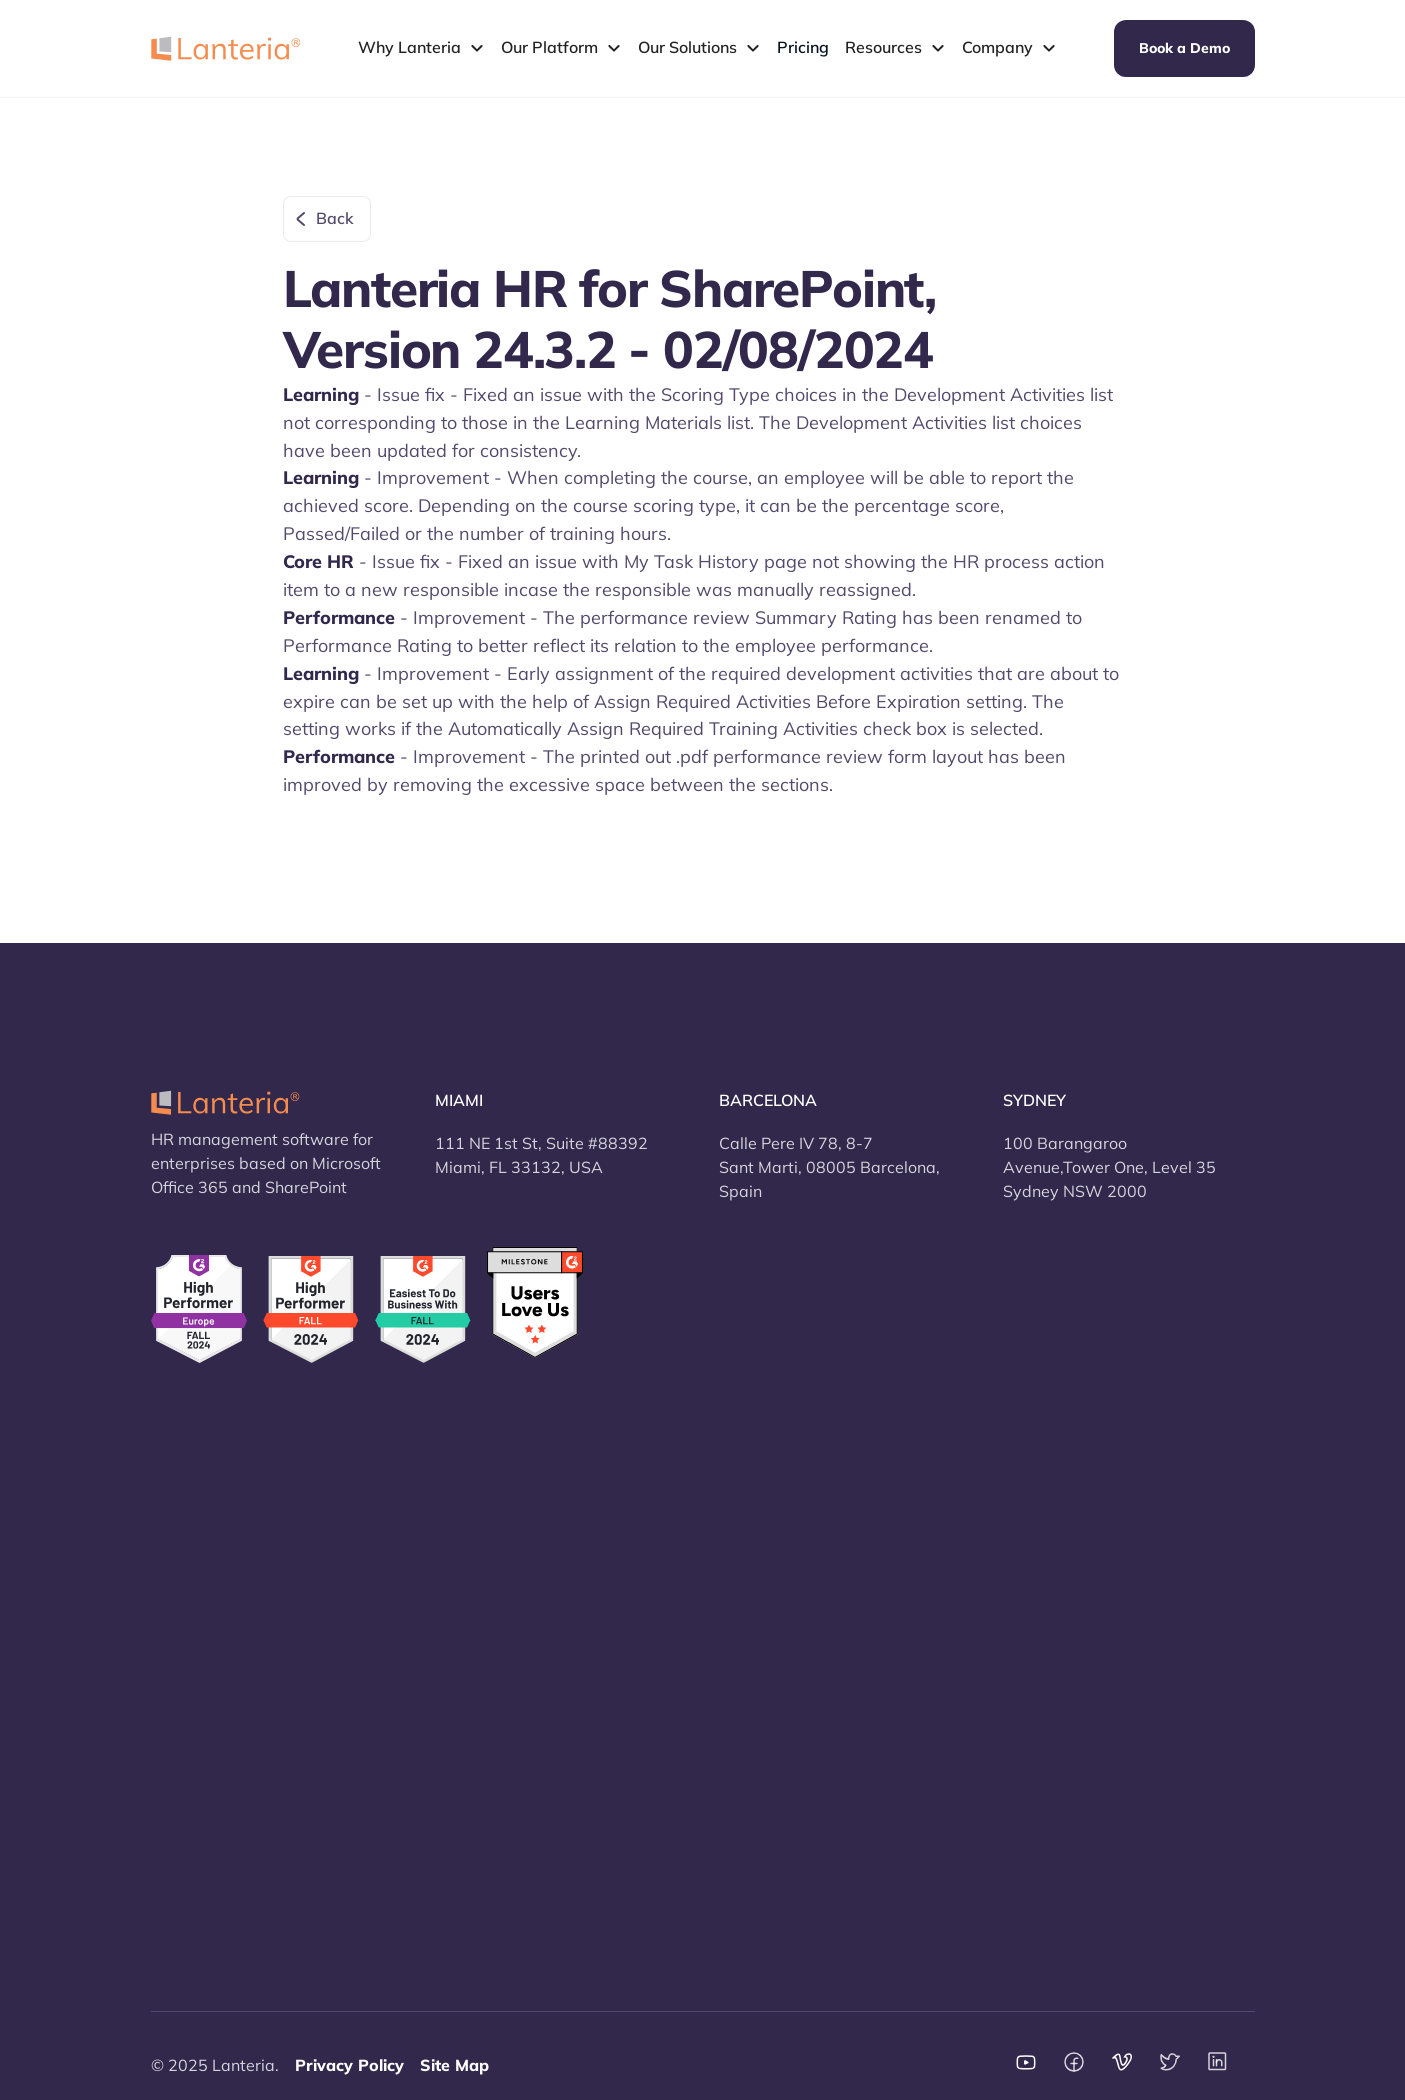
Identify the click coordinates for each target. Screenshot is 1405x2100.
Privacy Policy (349, 2065)
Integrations (480, 1634)
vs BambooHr (1054, 1502)
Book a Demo (1184, 48)
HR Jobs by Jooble (501, 1766)
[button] (421, 48)
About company (778, 1502)
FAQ (735, 1590)
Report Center (203, 1810)
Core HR (181, 1546)
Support (749, 1546)
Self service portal (218, 1766)
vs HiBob (1036, 1546)
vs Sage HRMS (1058, 1590)
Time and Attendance (232, 1590)
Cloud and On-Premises (523, 1678)
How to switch (488, 1590)
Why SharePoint (496, 1722)
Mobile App (194, 1854)
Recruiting (189, 1634)
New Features (487, 1546)
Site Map (454, 2065)
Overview (187, 1502)
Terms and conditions (798, 1678)
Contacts (752, 1634)
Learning (184, 1722)
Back (335, 218)
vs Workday (1048, 1634)
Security (465, 1502)
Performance (198, 1678)
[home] (226, 48)
